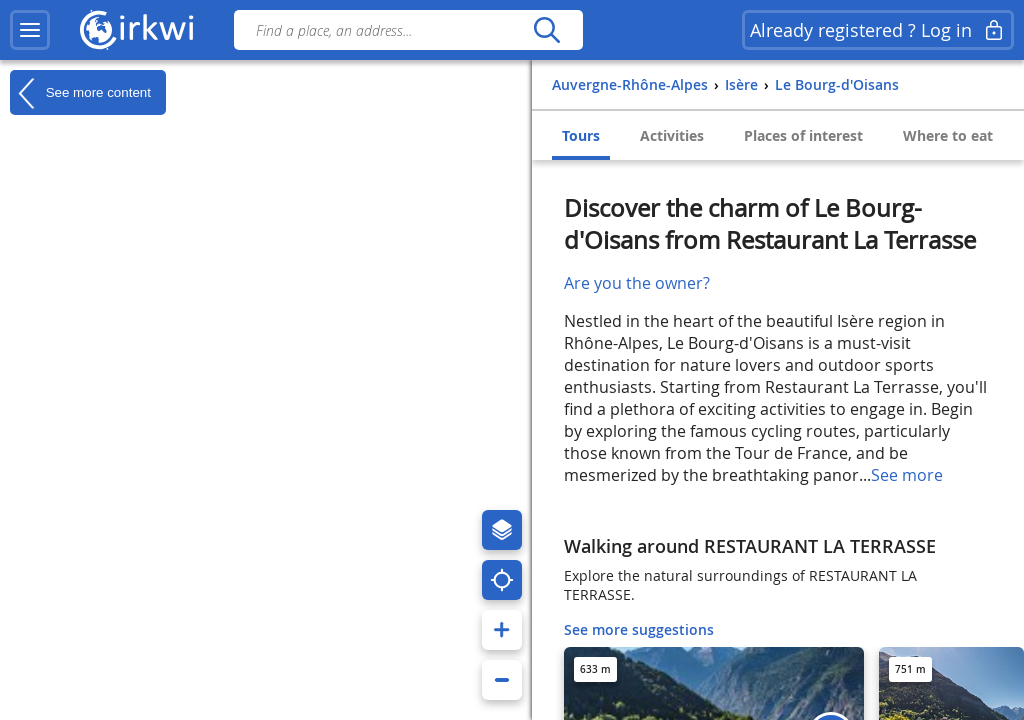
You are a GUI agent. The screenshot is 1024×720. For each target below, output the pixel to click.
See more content (80, 93)
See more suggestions (639, 629)
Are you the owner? (637, 283)
